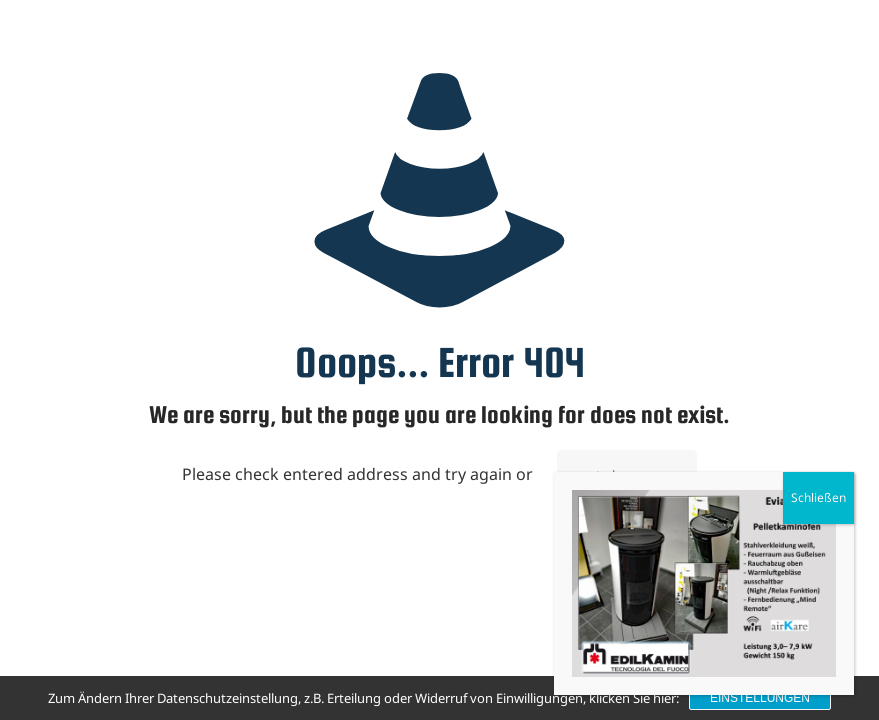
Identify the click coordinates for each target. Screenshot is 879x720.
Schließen (818, 497)
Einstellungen (760, 698)
